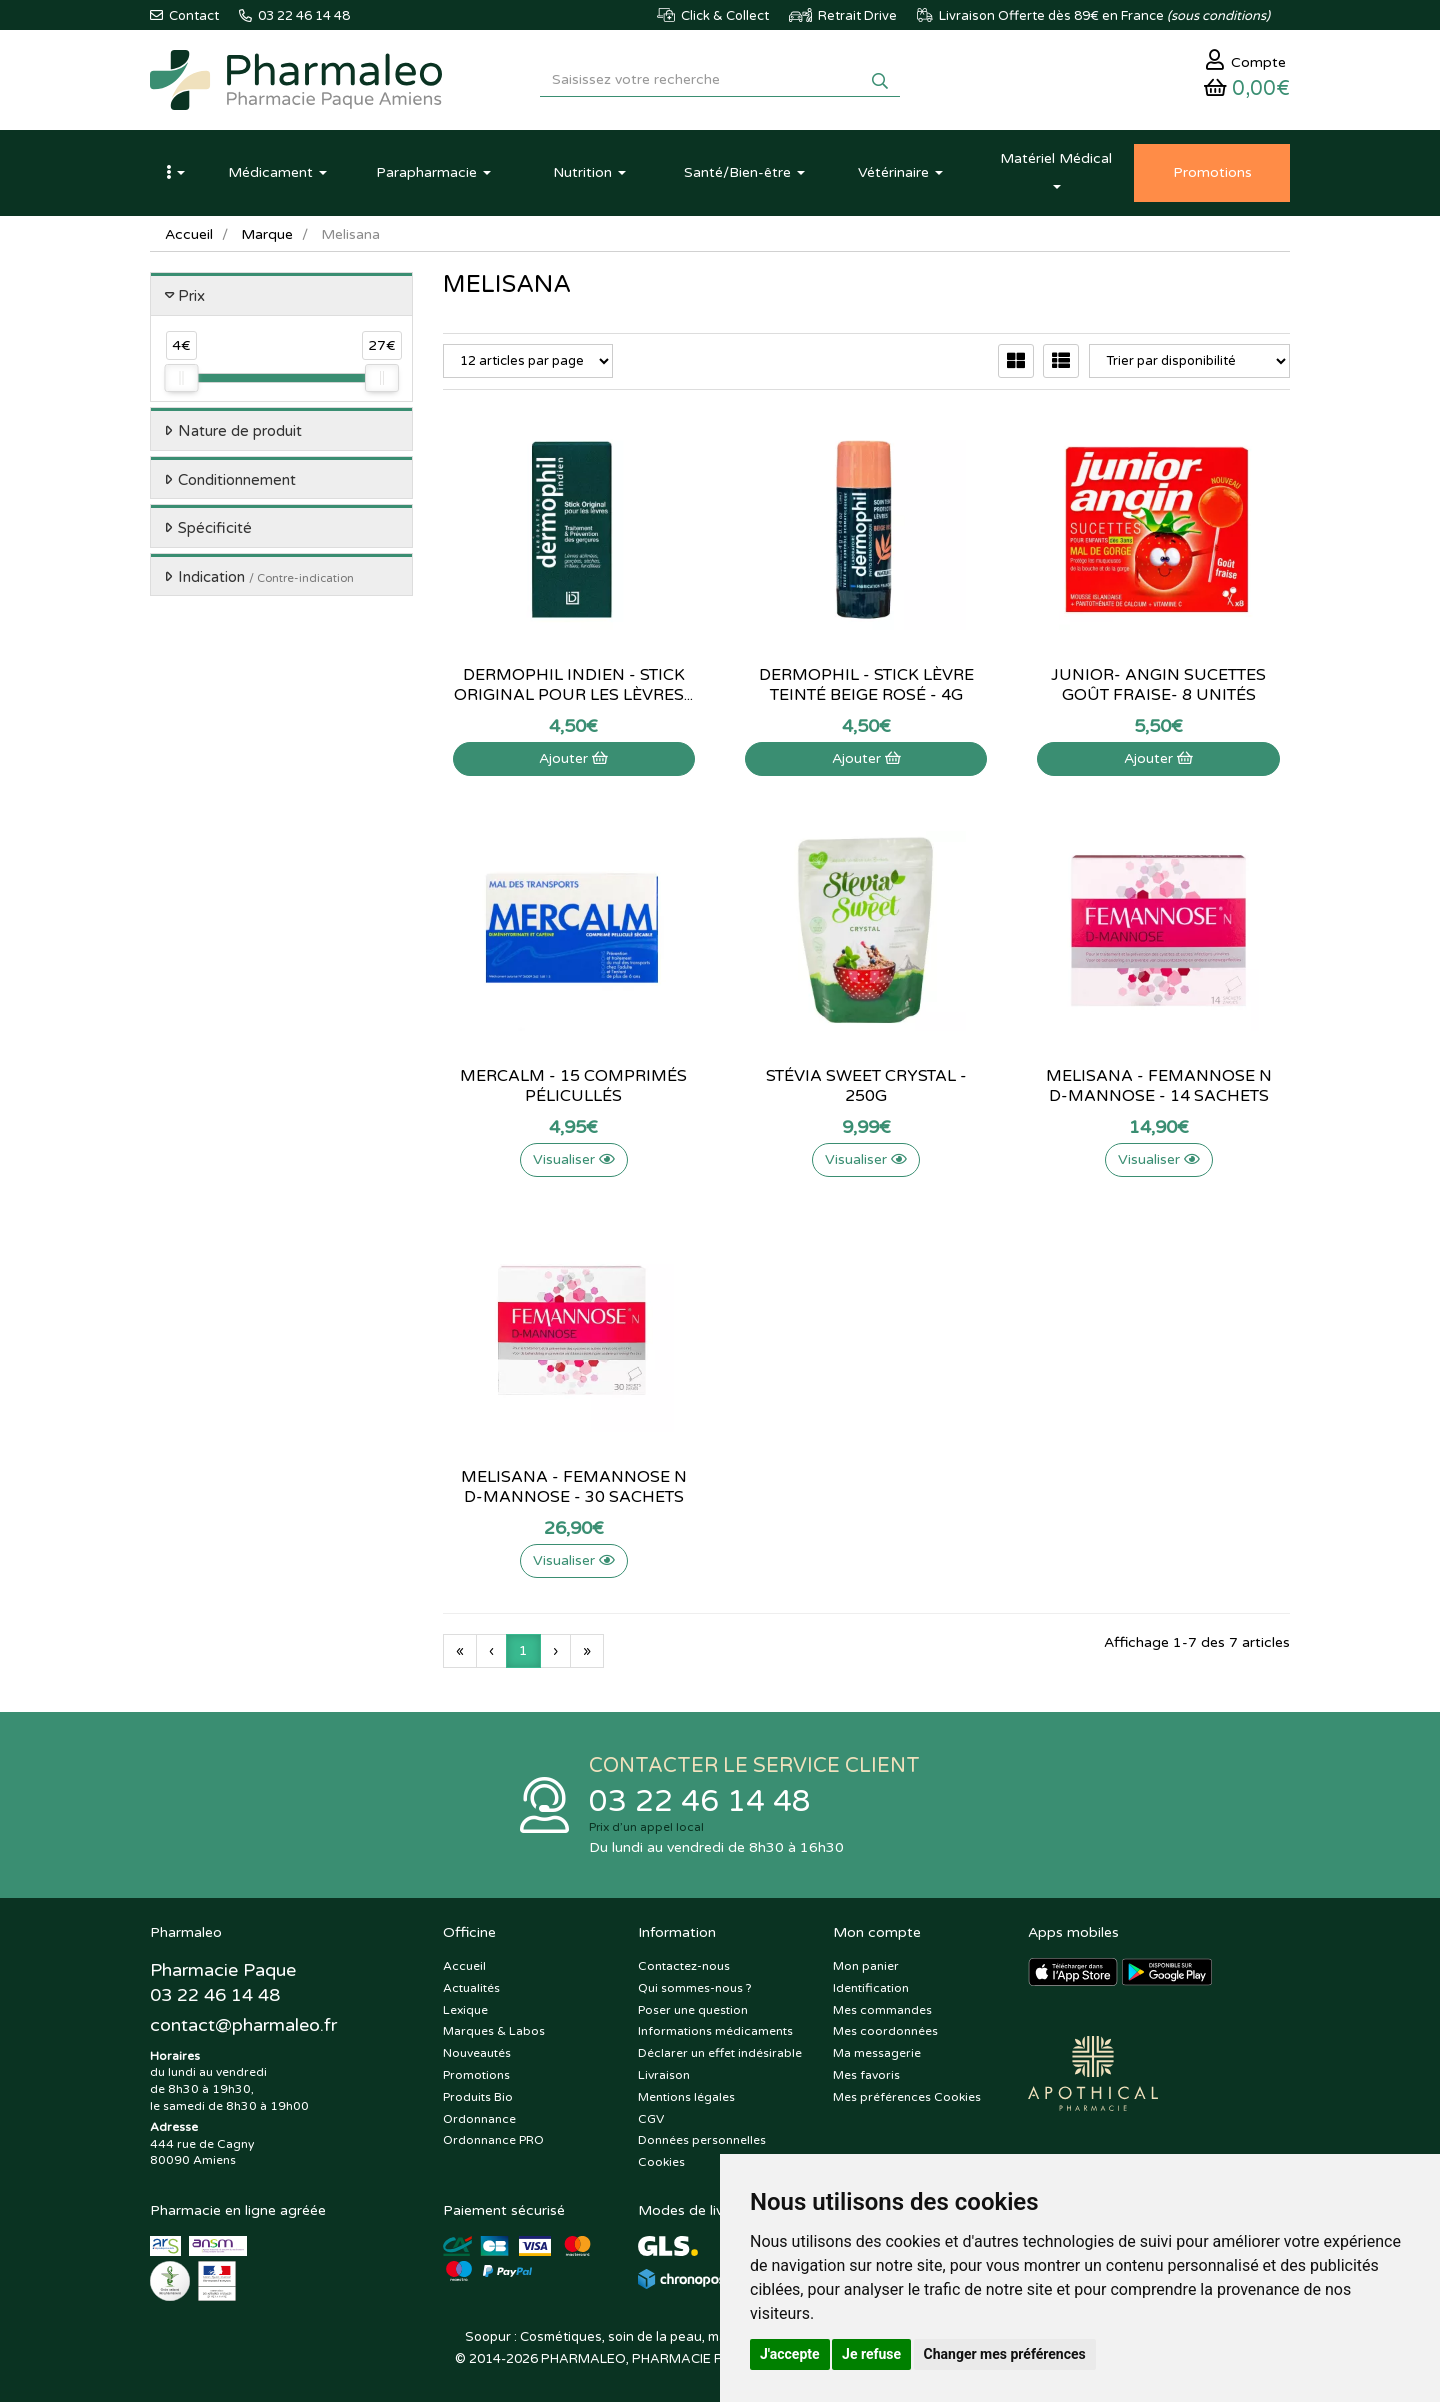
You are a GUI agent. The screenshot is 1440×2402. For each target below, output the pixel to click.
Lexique (465, 2010)
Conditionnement (237, 480)
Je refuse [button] (871, 2354)
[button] (175, 173)
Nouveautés (477, 2053)
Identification (871, 1988)
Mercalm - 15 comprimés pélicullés (573, 1086)
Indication (266, 577)
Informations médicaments (715, 2031)
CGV (651, 2119)
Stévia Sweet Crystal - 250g (866, 1086)
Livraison (664, 2075)
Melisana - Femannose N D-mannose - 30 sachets (574, 1487)
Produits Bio (478, 2097)
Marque (267, 234)
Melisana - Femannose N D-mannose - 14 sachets (1159, 1086)
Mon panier (866, 1966)
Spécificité (215, 528)
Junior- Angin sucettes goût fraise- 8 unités (1158, 685)
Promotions (476, 2075)
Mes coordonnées (885, 2031)
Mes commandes (882, 2010)
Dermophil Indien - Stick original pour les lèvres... (573, 685)
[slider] (181, 378)
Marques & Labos (494, 2031)
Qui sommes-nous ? (695, 1988)
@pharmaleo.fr (243, 2025)
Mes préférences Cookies (907, 2097)
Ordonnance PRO (493, 2140)
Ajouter (573, 758)
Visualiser (574, 1159)
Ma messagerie (877, 2053)
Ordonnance (479, 2119)
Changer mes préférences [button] (1005, 2354)
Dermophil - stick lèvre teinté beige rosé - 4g (866, 685)
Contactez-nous (684, 1966)
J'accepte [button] (790, 2354)
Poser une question (693, 2010)
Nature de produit (240, 431)
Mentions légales (686, 2097)
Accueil (189, 234)
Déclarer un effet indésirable (720, 2053)
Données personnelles (702, 2140)
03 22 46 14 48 (700, 1801)
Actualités (471, 1988)
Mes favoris (866, 2075)
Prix (191, 296)
